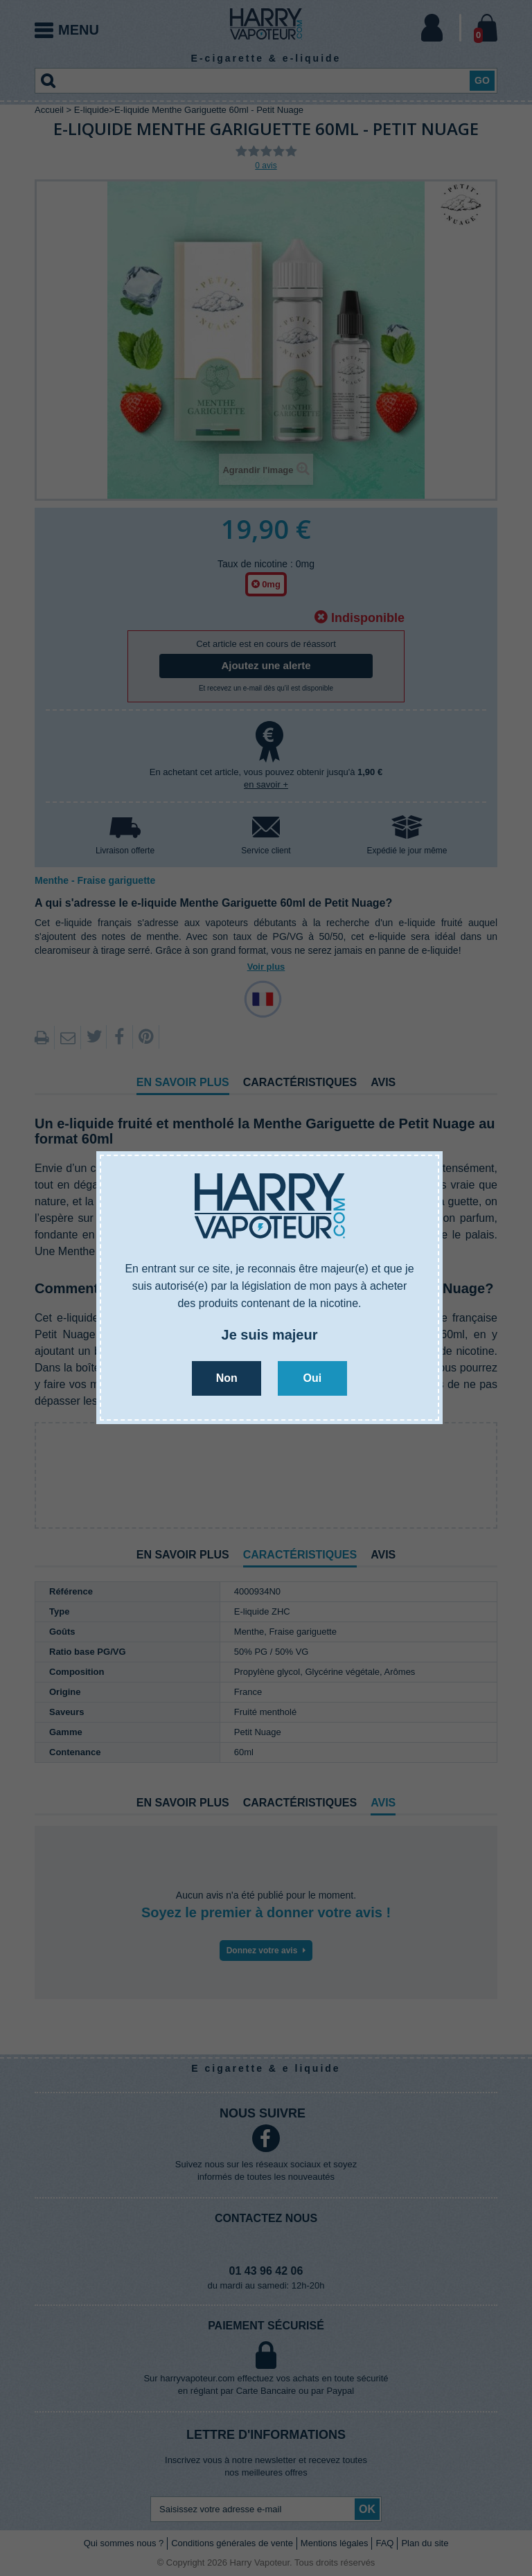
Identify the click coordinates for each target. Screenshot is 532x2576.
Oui (312, 1378)
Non (227, 1378)
